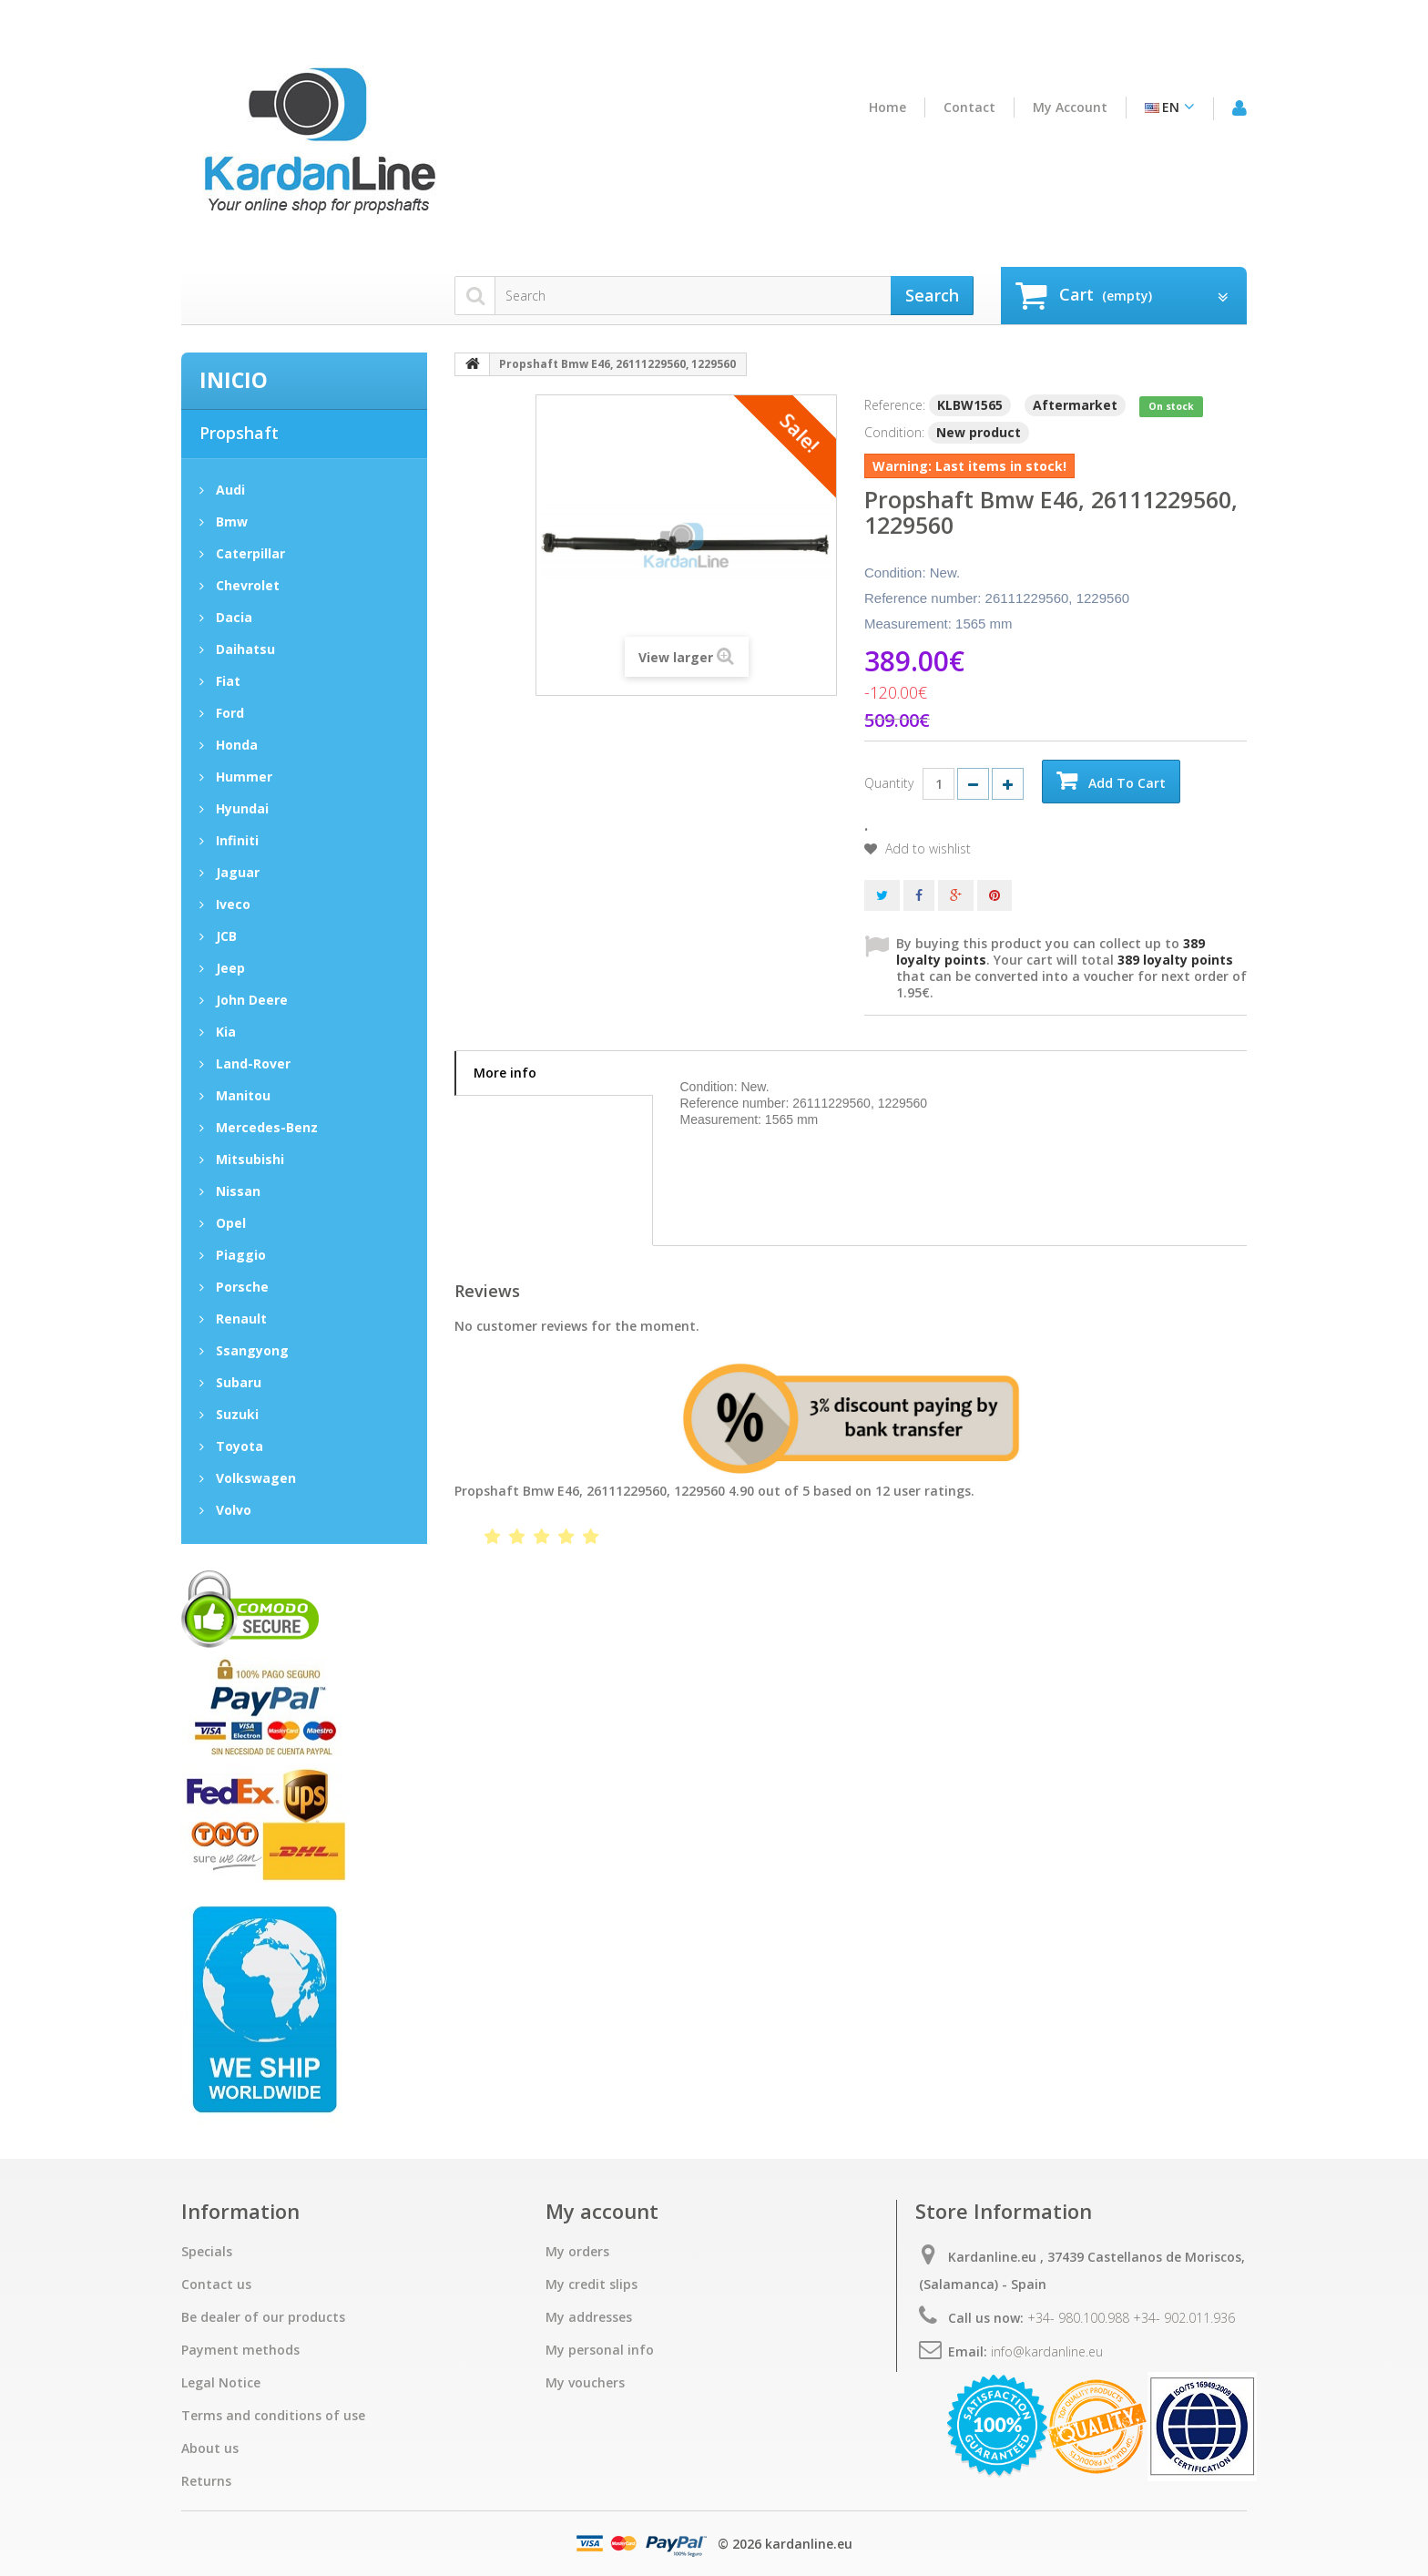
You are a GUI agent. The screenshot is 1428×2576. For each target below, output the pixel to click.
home (887, 107)
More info (505, 1072)
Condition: (894, 432)
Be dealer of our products (263, 2317)
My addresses (589, 2317)
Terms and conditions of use (273, 2415)
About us (210, 2448)
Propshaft (239, 433)
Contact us (216, 2284)
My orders (577, 2252)
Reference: (894, 405)
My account (1070, 107)
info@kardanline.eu (1047, 2351)
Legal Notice (220, 2383)
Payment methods (240, 2350)
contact (969, 107)
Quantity (888, 783)
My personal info (600, 2350)
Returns (206, 2481)
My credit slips (592, 2284)
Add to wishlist (926, 849)
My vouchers (585, 2383)
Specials (206, 2252)
